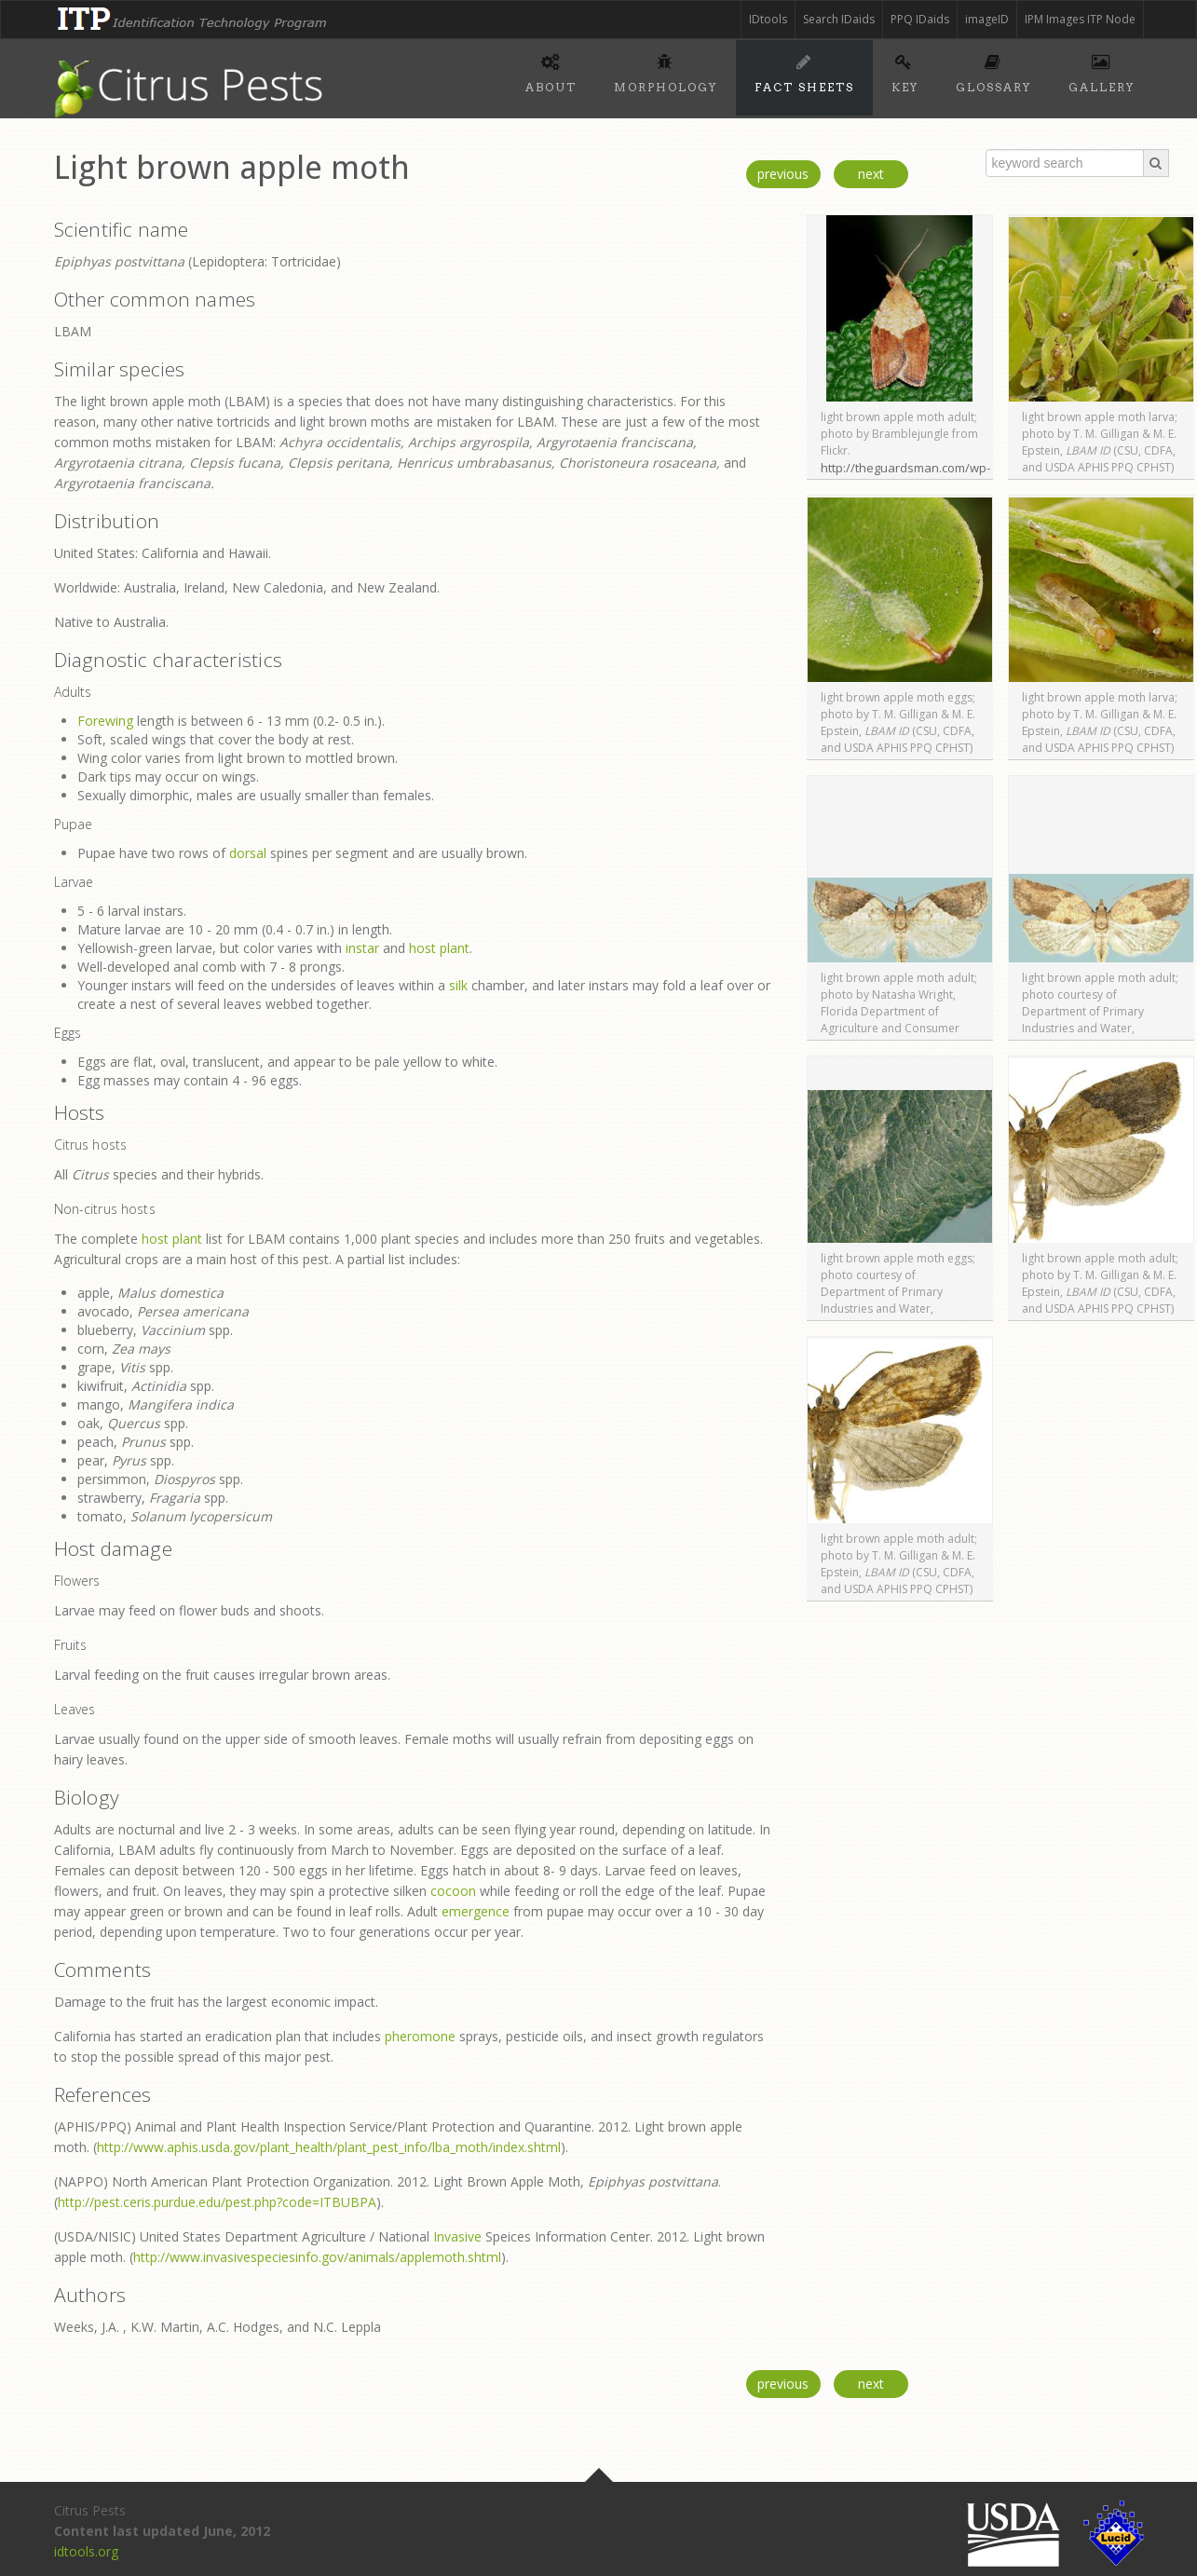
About (551, 71)
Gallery (1101, 71)
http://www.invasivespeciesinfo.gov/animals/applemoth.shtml (317, 2257)
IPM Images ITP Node (1080, 19)
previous (783, 174)
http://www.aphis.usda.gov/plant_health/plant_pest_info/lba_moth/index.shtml (329, 2147)
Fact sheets (804, 71)
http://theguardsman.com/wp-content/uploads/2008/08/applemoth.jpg (935, 476)
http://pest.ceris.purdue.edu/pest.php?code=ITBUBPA (217, 2202)
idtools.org (86, 2551)
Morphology (665, 71)
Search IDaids (839, 19)
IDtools (768, 19)
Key (904, 71)
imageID (987, 19)
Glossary (993, 71)
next (871, 174)
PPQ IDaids (920, 19)
